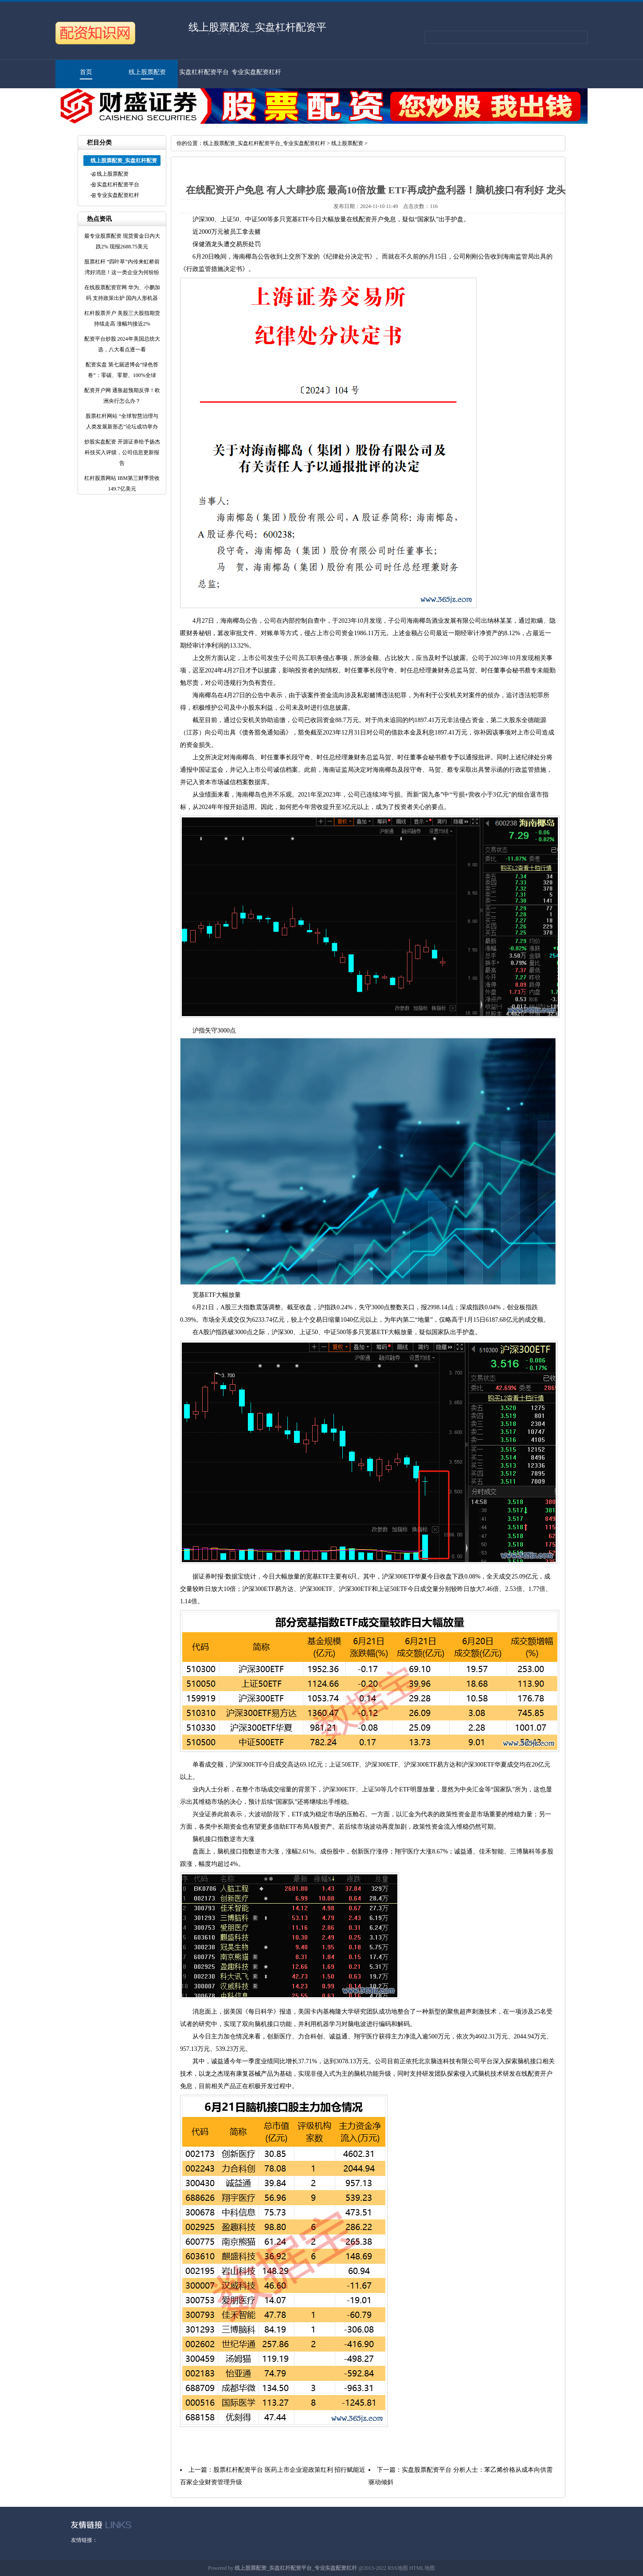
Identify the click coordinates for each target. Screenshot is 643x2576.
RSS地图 (398, 2568)
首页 (86, 72)
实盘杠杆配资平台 (204, 72)
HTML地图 (422, 2568)
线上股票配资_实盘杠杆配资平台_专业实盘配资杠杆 (264, 143)
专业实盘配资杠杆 (256, 72)
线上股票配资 (147, 72)
